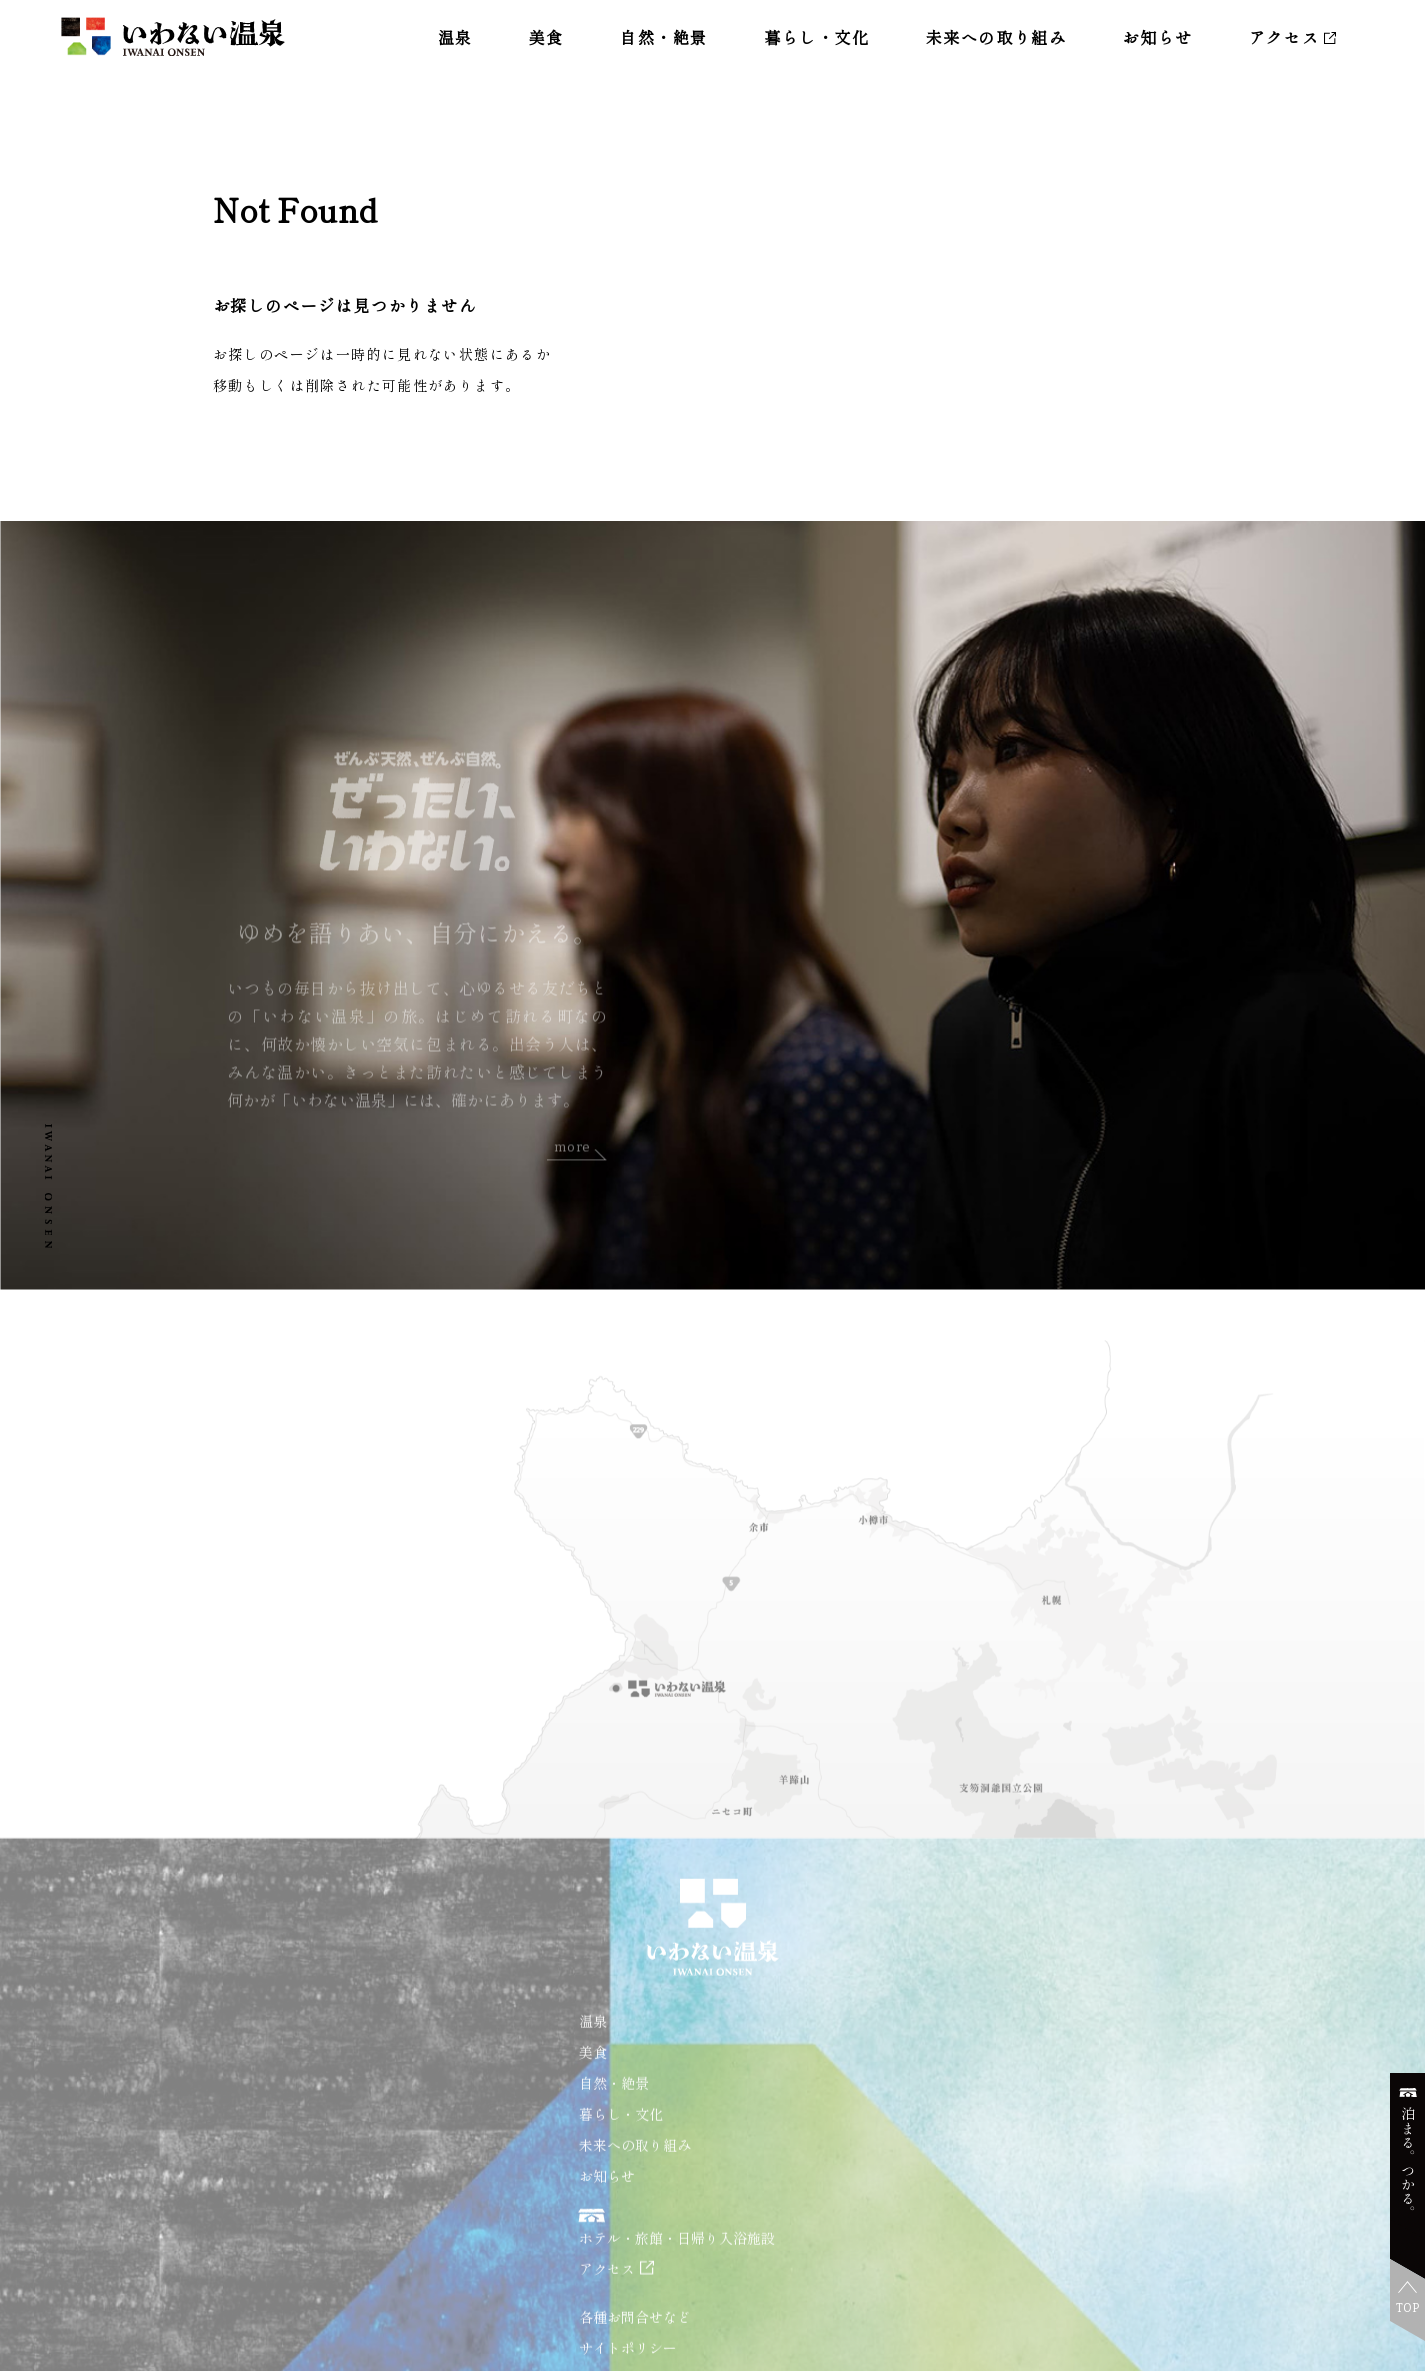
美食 (546, 37)
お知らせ (1157, 37)
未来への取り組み (996, 37)
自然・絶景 (664, 37)
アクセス (1284, 37)
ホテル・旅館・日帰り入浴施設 (677, 2265)
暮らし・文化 (817, 37)
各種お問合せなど (635, 2344)
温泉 (455, 37)
